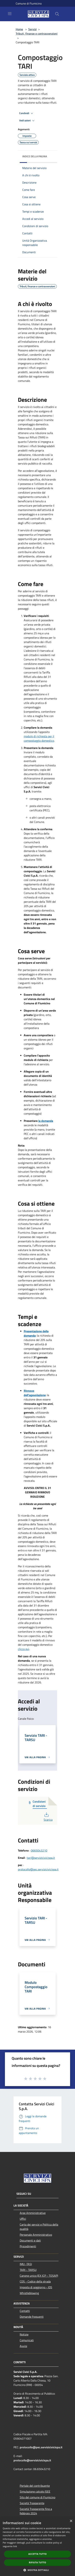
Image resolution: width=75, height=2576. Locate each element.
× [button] (71, 2521)
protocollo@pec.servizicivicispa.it (38, 1869)
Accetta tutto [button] (37, 2554)
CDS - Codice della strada (35, 2281)
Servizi (32, 29)
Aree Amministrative (33, 2213)
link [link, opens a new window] (15, 2546)
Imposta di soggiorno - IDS (36, 2287)
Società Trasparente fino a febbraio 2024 (36, 2511)
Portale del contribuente (35, 2485)
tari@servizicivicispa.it (41, 1858)
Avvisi (23, 2346)
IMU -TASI (26, 2264)
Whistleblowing (29, 2293)
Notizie (24, 2334)
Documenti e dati (30, 2240)
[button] (37, 2570)
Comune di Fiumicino (29, 3)
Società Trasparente (32, 2503)
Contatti (25, 2311)
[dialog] (37, 2546)
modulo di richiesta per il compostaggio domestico (39, 738)
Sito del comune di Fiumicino (37, 2497)
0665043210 (39, 1850)
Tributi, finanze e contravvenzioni (36, 33)
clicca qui (23, 1649)
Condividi (26, 113)
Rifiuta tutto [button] (37, 2562)
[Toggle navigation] (9, 13)
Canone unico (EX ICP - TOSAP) (39, 2275)
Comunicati (27, 2340)
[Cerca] (57, 14)
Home (19, 29)
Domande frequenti (32, 2316)
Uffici (23, 2218)
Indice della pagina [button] (34, 156)
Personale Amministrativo (36, 2234)
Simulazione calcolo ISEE (35, 2491)
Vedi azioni (27, 120)
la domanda (45, 1121)
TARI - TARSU (28, 2270)
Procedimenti (28, 2246)
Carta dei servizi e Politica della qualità (39, 2226)
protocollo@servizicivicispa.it (32, 2460)
